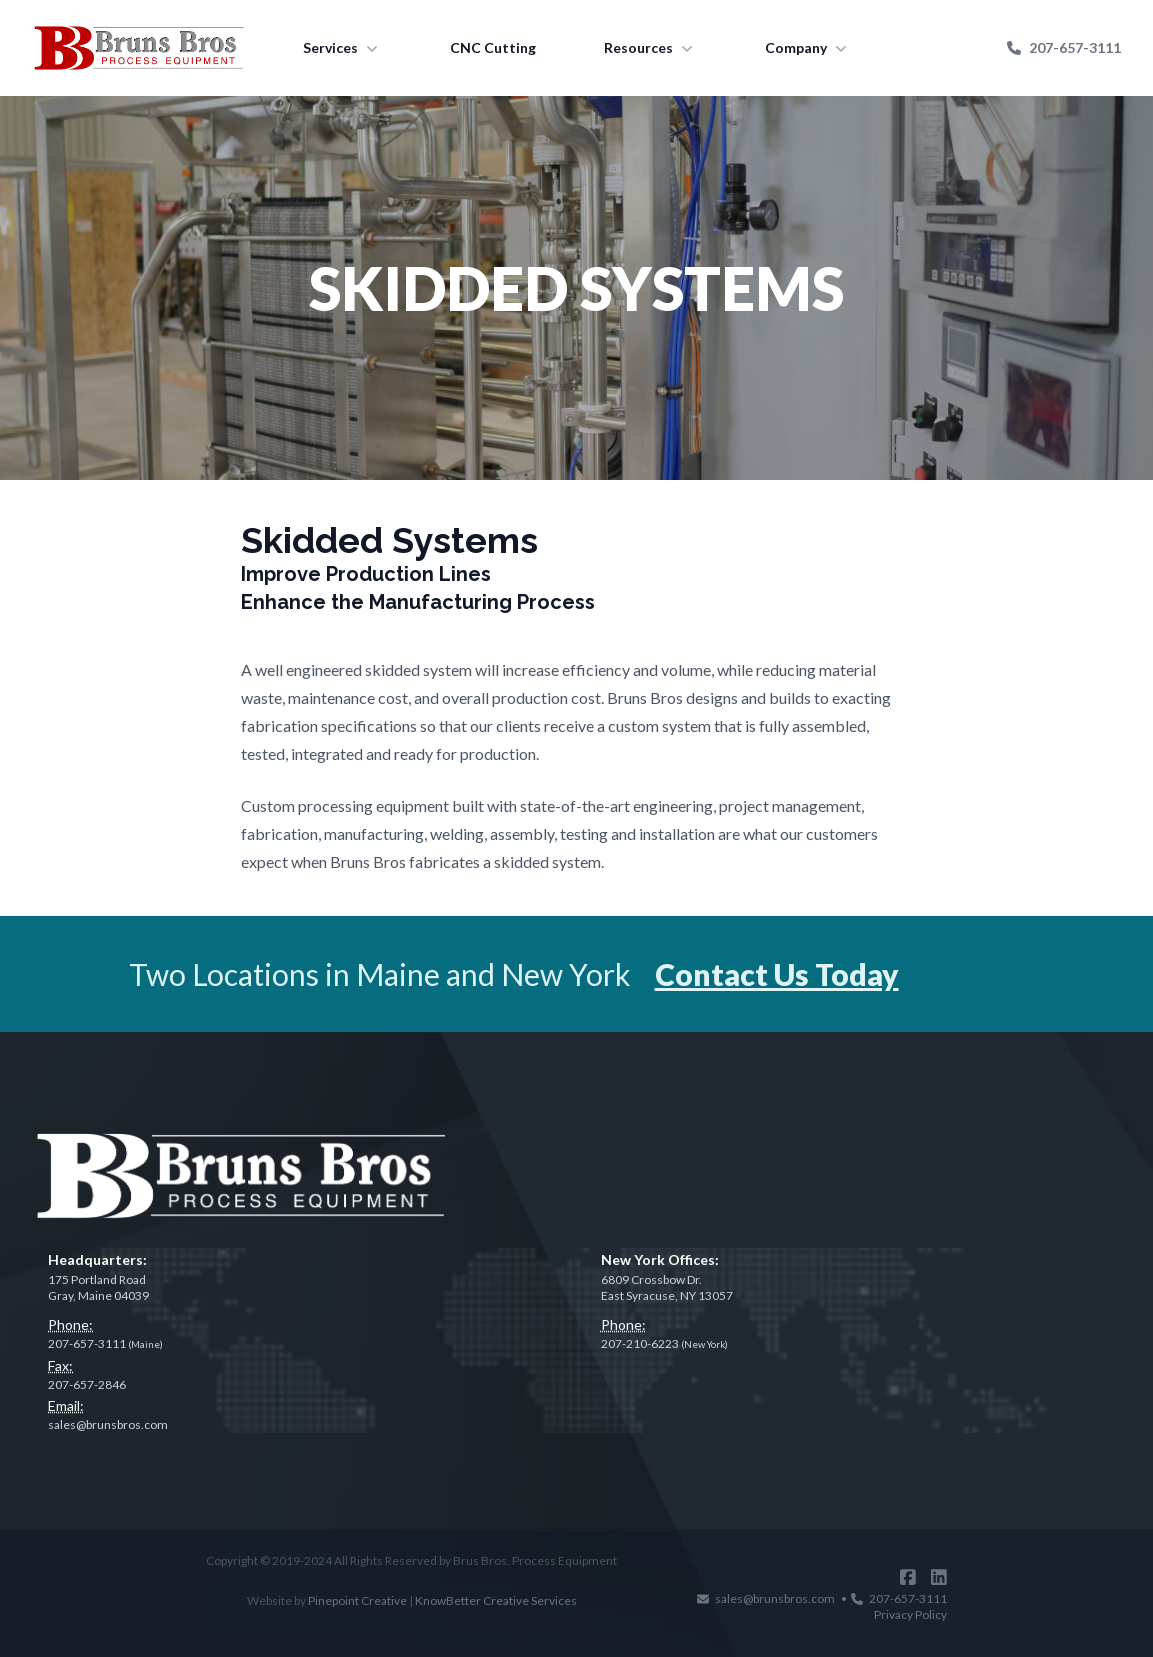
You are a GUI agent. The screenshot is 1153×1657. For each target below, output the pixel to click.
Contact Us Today (777, 974)
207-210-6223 (664, 1343)
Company (808, 48)
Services (342, 48)
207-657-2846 (87, 1384)
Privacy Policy (910, 1614)
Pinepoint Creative (357, 1600)
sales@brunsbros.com (108, 1424)
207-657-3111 (1063, 47)
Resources (650, 48)
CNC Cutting (493, 47)
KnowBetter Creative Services (496, 1600)
